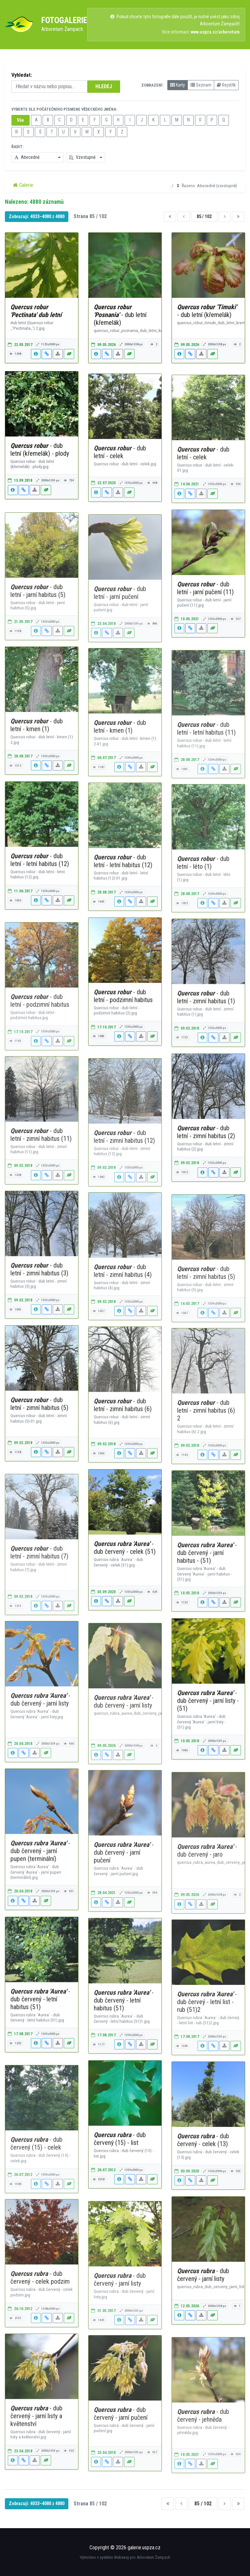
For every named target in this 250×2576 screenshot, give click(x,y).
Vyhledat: (21, 75)
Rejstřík (226, 85)
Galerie (23, 185)
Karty (177, 85)
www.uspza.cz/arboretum (215, 32)
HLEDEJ (103, 86)
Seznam (200, 85)
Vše (20, 120)
